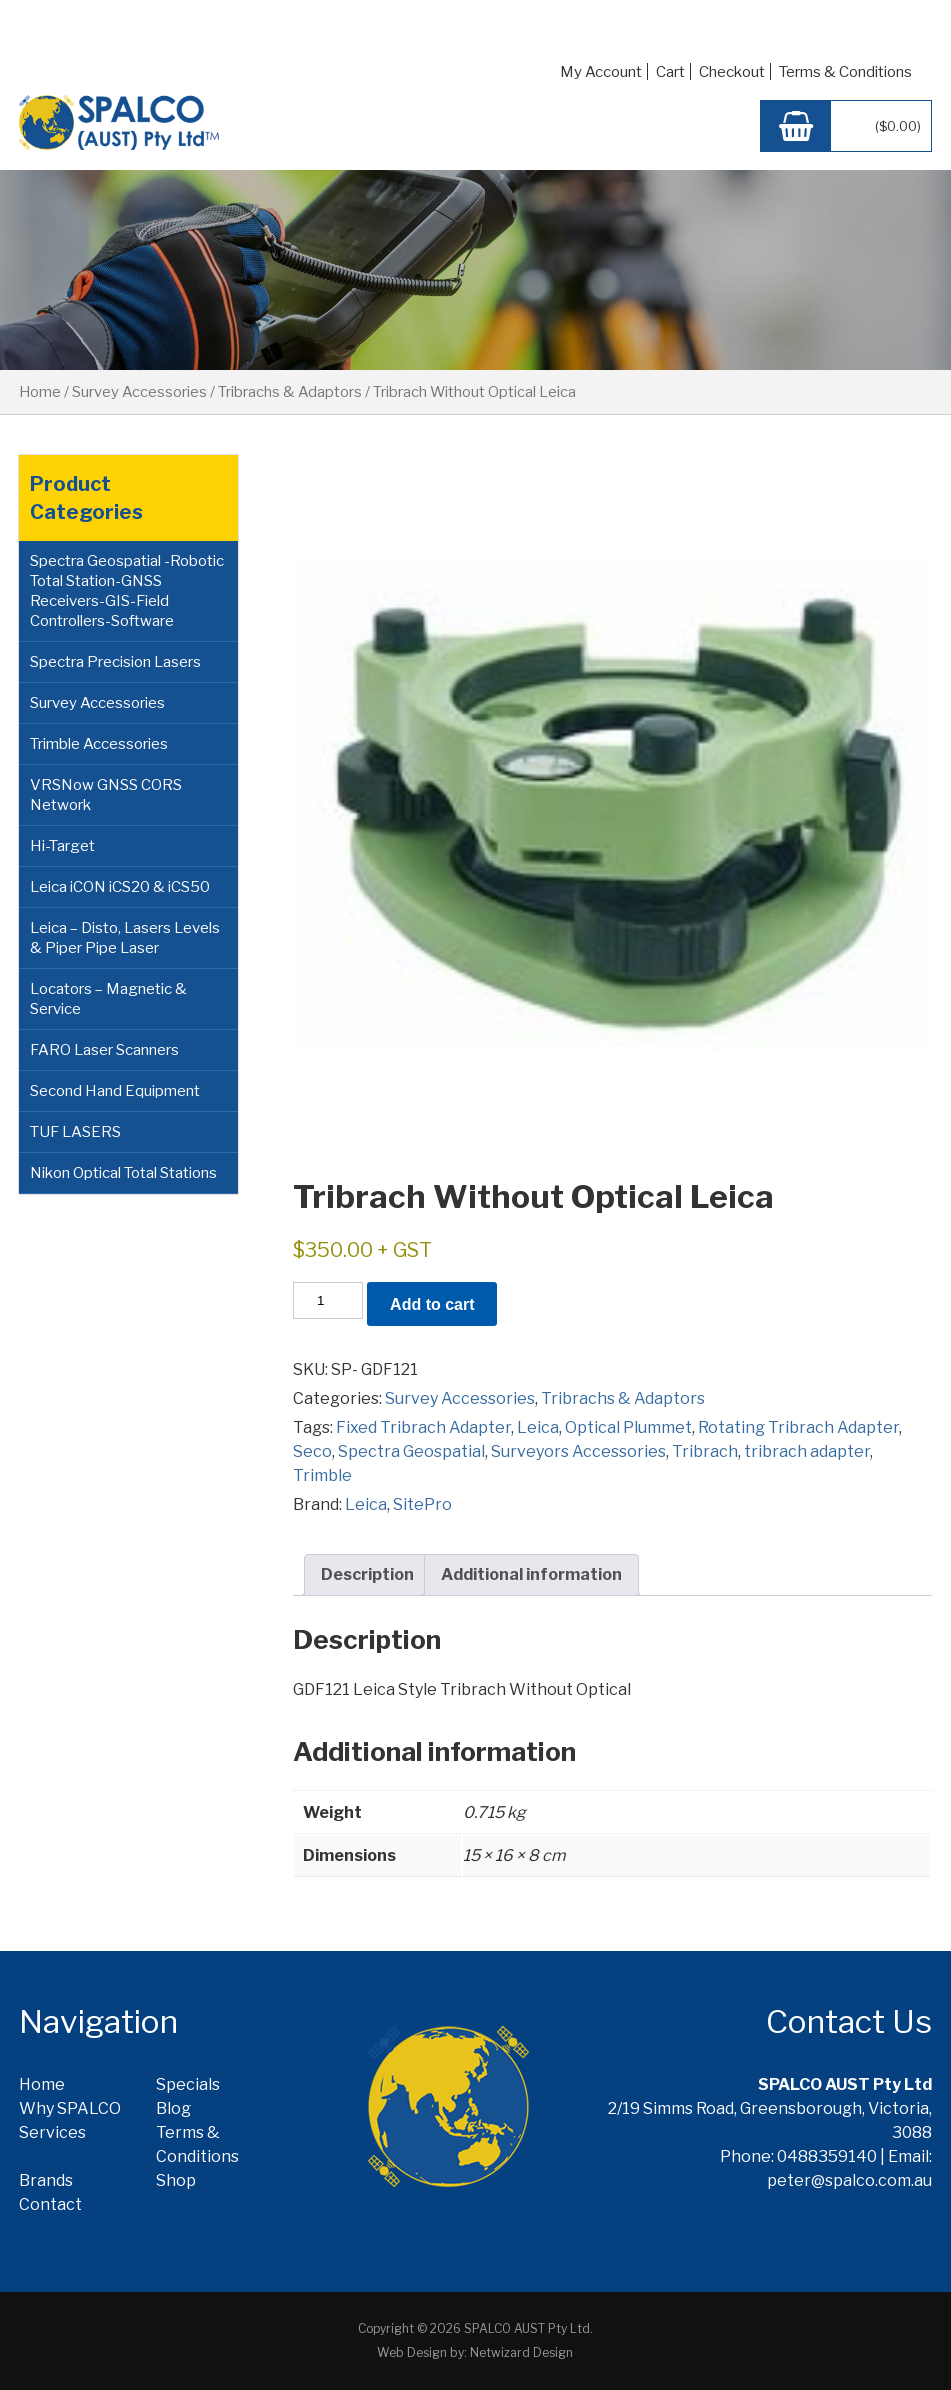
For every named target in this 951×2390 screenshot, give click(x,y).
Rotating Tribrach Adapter (798, 1427)
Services (52, 2132)
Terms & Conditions (845, 72)
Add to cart (432, 1304)
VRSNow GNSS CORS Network (106, 795)
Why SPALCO (70, 2108)
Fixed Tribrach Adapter (423, 1427)
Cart (670, 72)
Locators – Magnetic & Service (108, 999)
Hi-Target (62, 846)
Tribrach (705, 1451)
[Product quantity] (328, 1300)
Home (40, 392)
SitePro (422, 1504)
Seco (312, 1451)
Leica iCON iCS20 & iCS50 (120, 887)
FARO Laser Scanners (104, 1050)
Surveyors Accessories (578, 1451)
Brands (46, 2180)
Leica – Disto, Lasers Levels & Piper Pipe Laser (125, 938)
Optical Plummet (628, 1427)
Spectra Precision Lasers (115, 662)
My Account (601, 72)
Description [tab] (367, 1574)
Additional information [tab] (531, 1574)
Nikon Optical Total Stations (123, 1173)
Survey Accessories (139, 392)
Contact (50, 2204)
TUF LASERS (75, 1132)
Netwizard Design (521, 2352)
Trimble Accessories (99, 744)
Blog (173, 2108)
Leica (538, 1427)
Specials (188, 2084)
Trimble (322, 1475)
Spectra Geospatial (411, 1451)
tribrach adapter (807, 1451)
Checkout (732, 72)
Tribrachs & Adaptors (290, 392)
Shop (176, 2180)
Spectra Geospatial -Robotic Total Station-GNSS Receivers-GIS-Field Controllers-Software (127, 591)
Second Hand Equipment (115, 1091)
